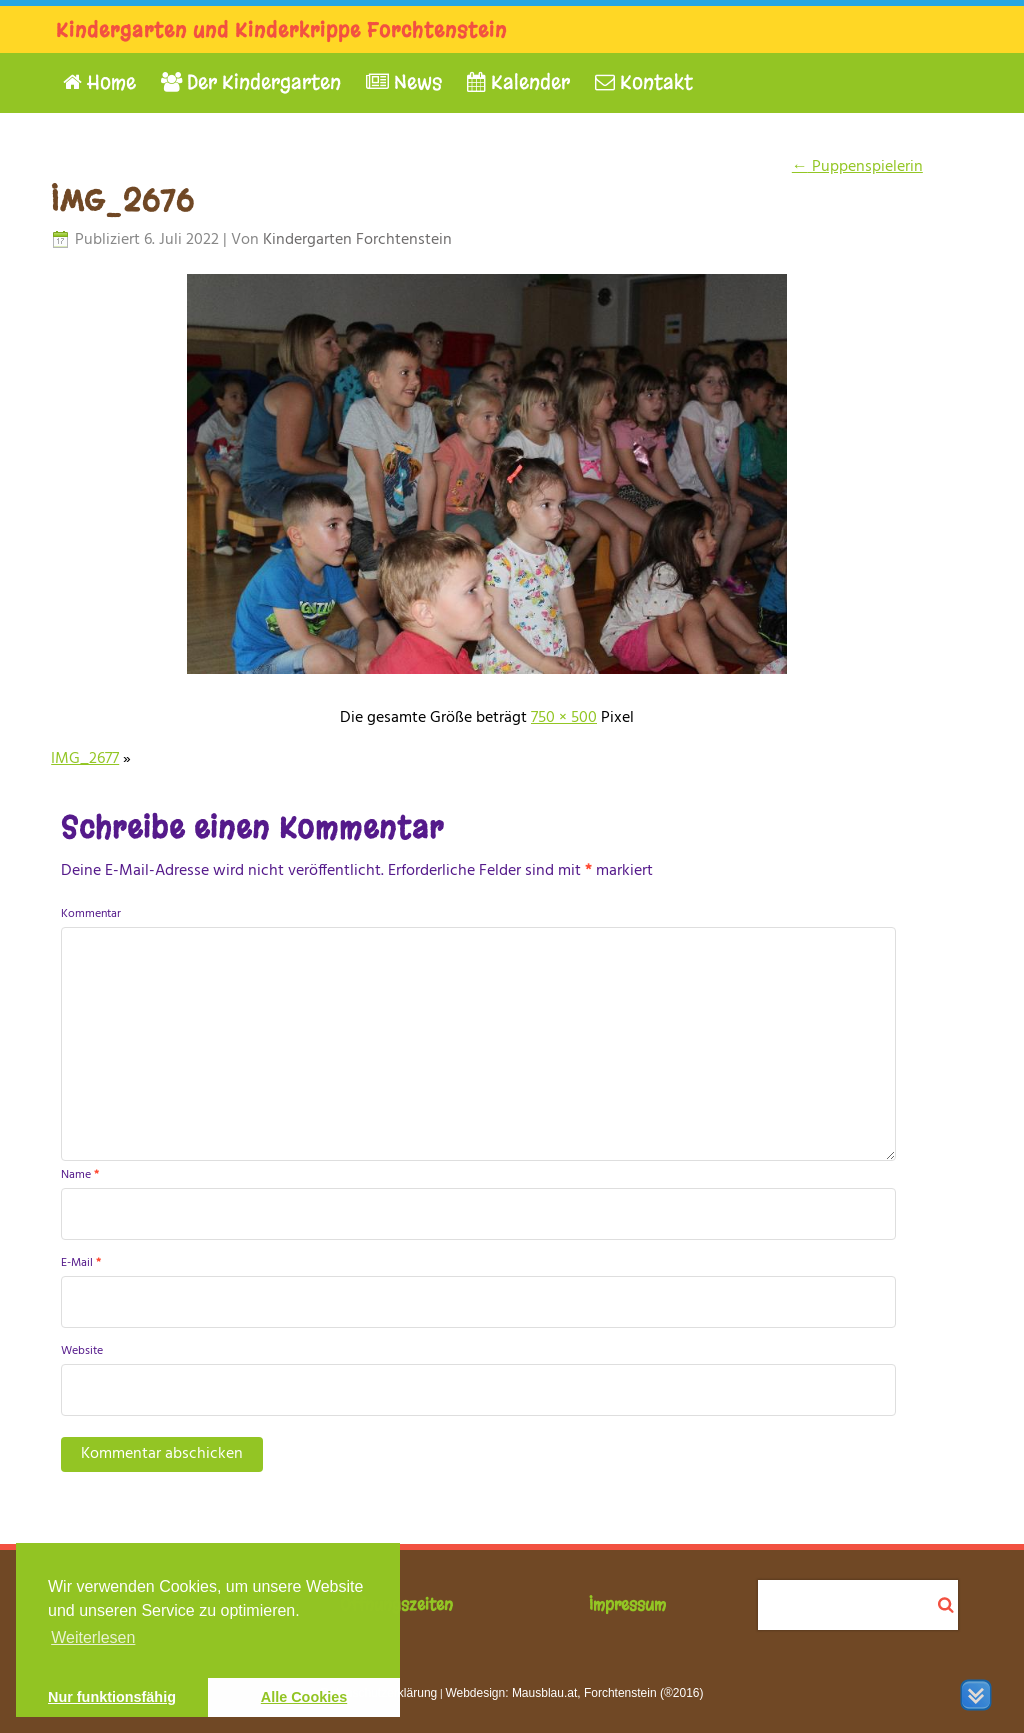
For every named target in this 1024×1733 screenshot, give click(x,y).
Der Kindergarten (251, 82)
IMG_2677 (85, 759)
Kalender (518, 82)
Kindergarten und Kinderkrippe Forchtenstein (281, 30)
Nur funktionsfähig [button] (112, 1697)
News (404, 82)
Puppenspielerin (857, 167)
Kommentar (91, 914)
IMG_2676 (122, 201)
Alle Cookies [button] (304, 1697)
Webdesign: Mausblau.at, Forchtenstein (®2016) (574, 1693)
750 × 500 (564, 718)
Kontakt (644, 82)
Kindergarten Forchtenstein (357, 240)
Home (99, 82)
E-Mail (81, 1263)
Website (82, 1351)
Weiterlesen (93, 1637)
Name (80, 1175)
